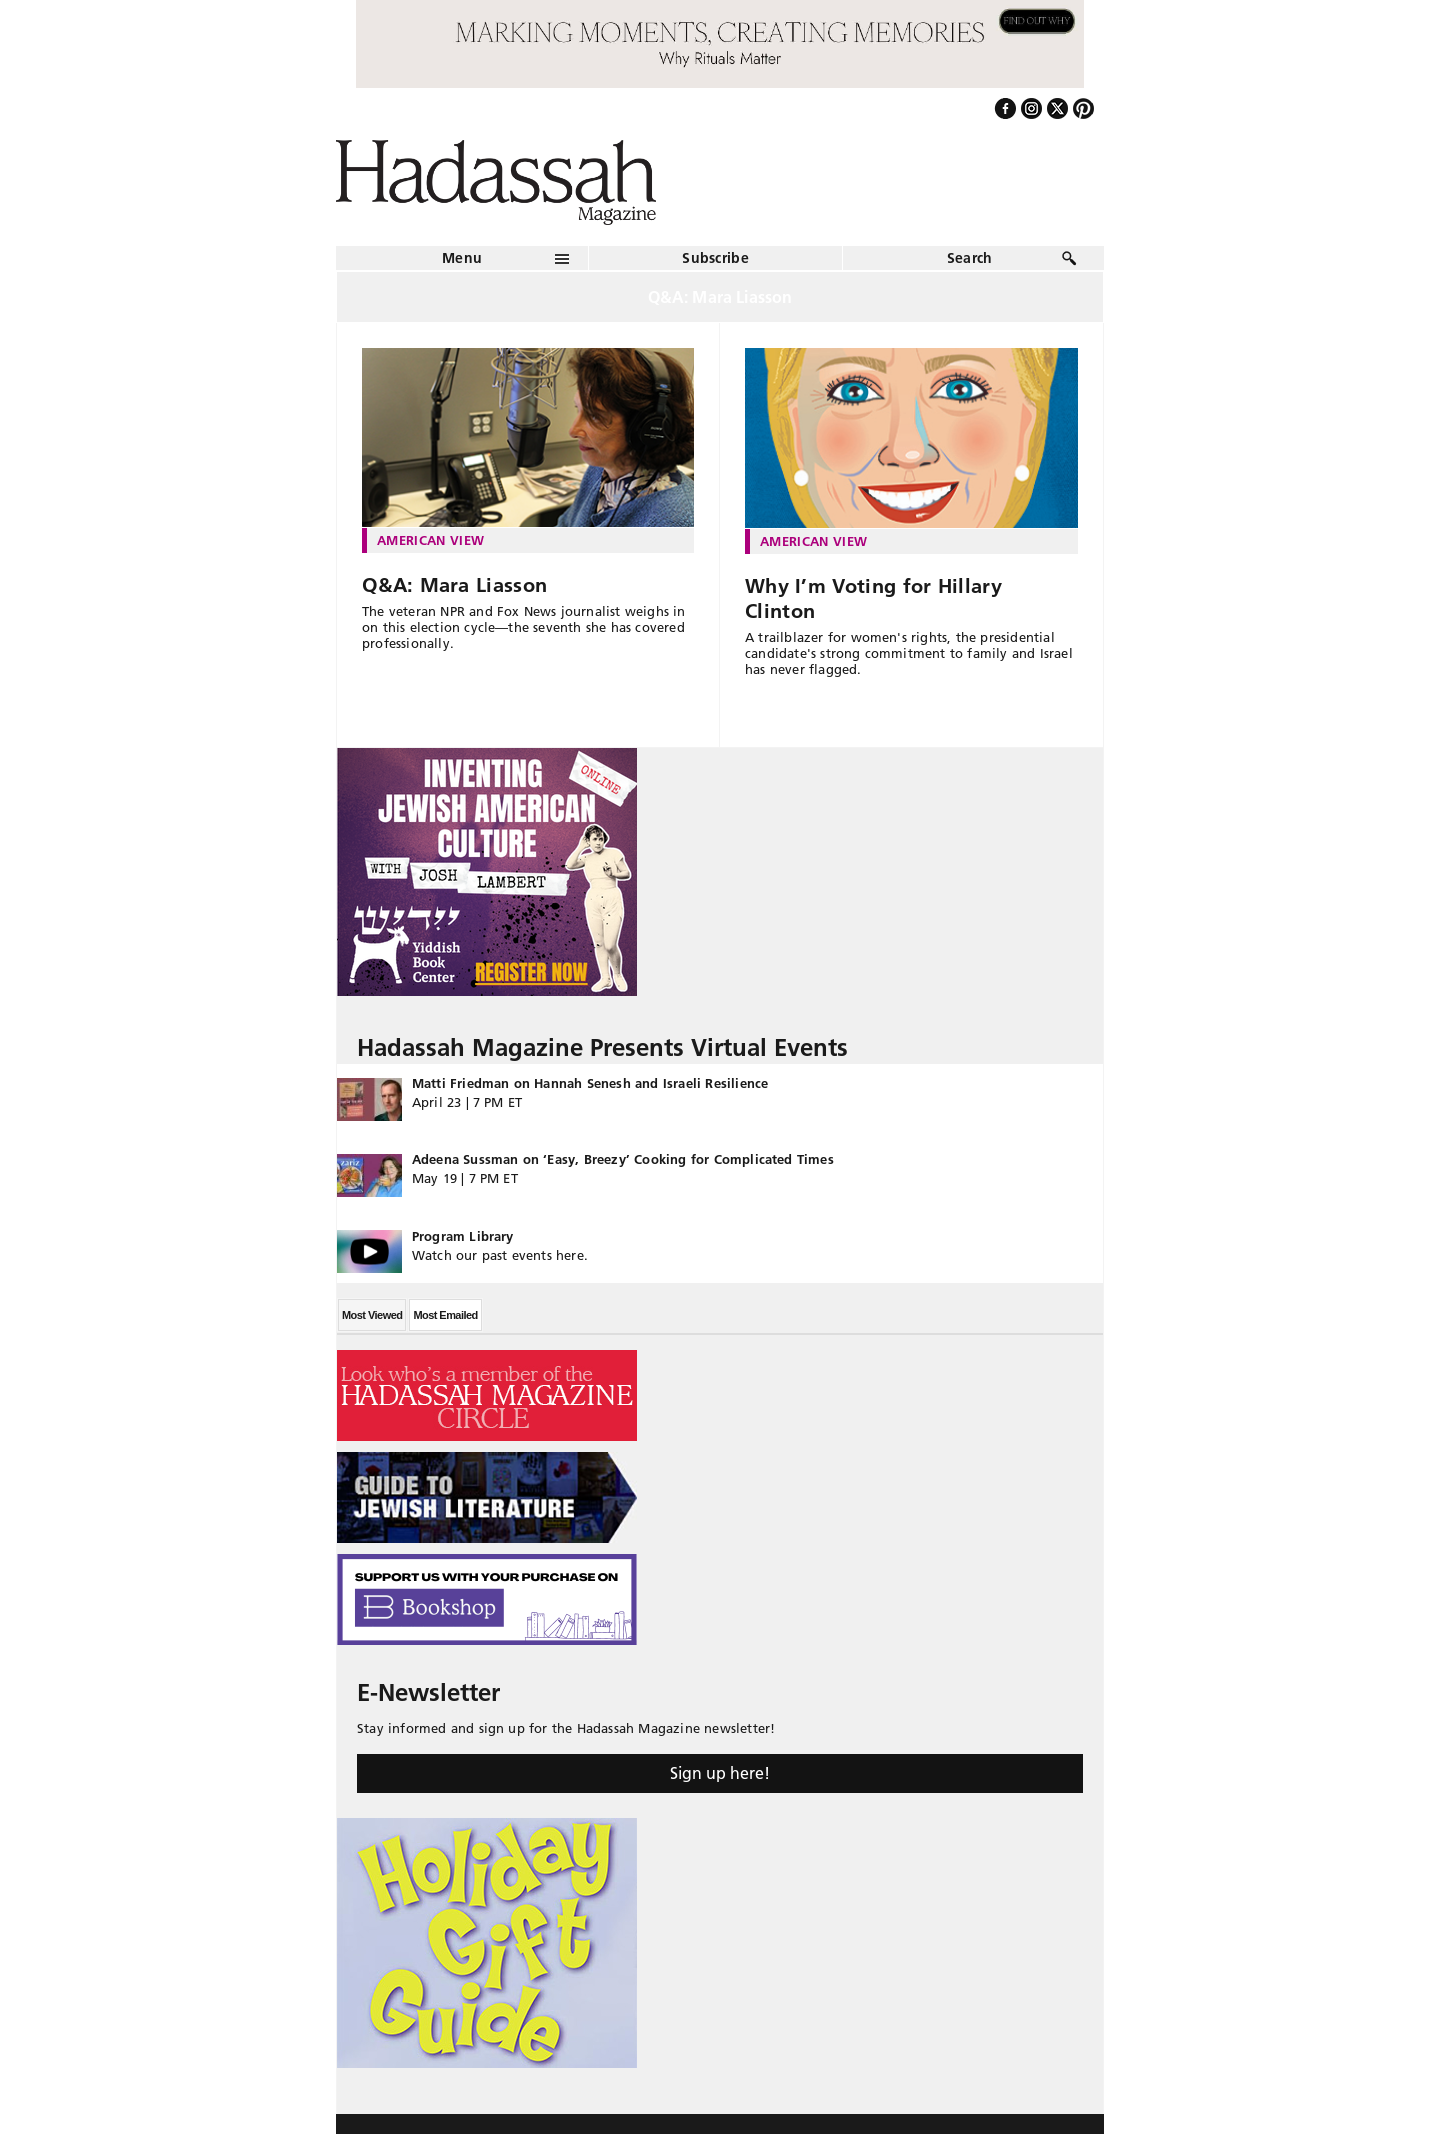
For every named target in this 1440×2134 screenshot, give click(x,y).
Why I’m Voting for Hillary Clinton (873, 598)
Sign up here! (720, 1773)
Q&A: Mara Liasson (454, 585)
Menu (462, 258)
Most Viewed (372, 1315)
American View (430, 540)
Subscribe (715, 258)
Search (970, 258)
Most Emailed (445, 1315)
